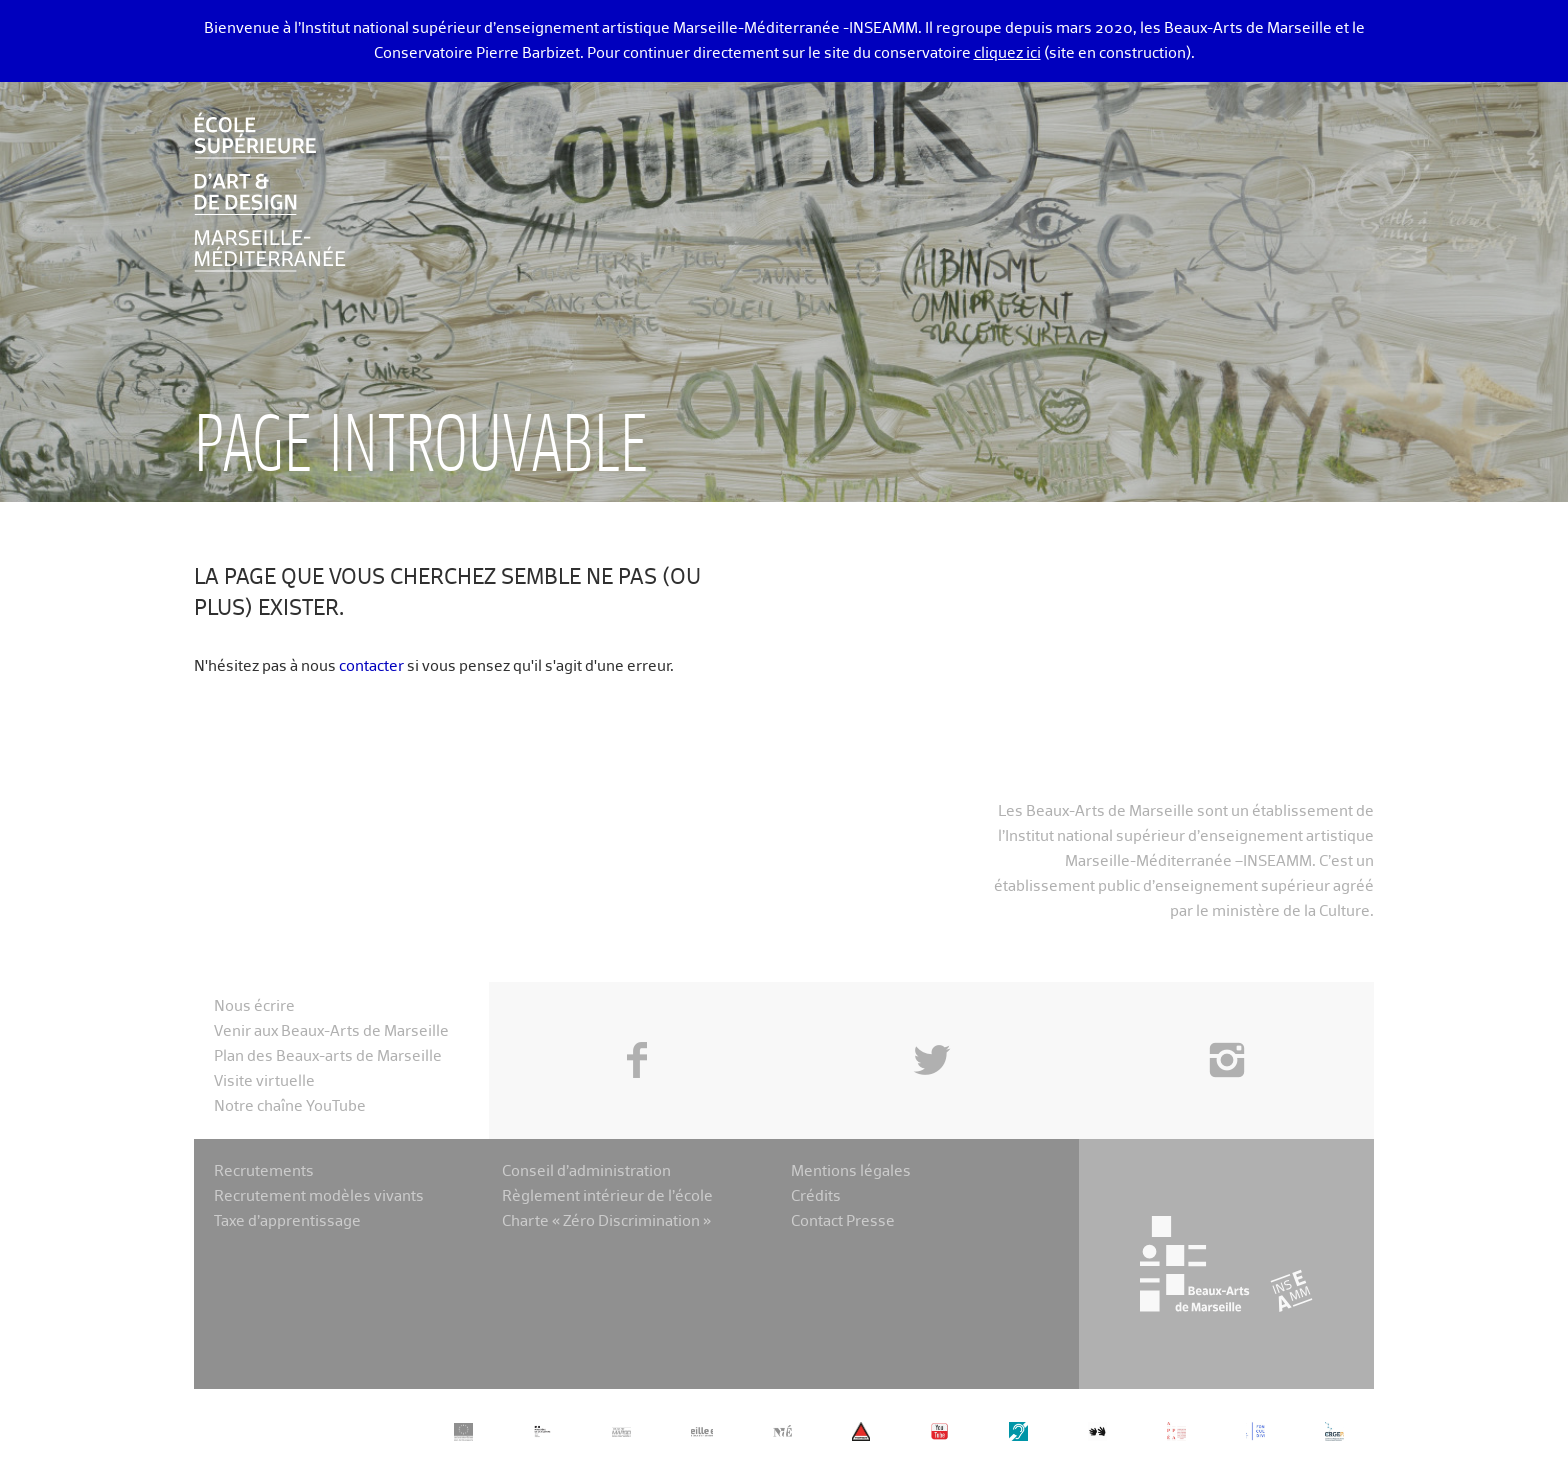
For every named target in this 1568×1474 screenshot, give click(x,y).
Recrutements (264, 1171)
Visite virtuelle (264, 1081)
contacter (371, 666)
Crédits (816, 1196)
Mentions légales (851, 1171)
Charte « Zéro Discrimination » (606, 1221)
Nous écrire (254, 1006)
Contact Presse (843, 1221)
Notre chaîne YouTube (290, 1106)
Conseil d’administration (586, 1171)
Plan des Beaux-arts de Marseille (328, 1056)
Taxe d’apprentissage (287, 1221)
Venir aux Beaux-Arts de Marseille (331, 1031)
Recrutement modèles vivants (319, 1196)
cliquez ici (1007, 53)
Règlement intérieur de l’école (607, 1196)
